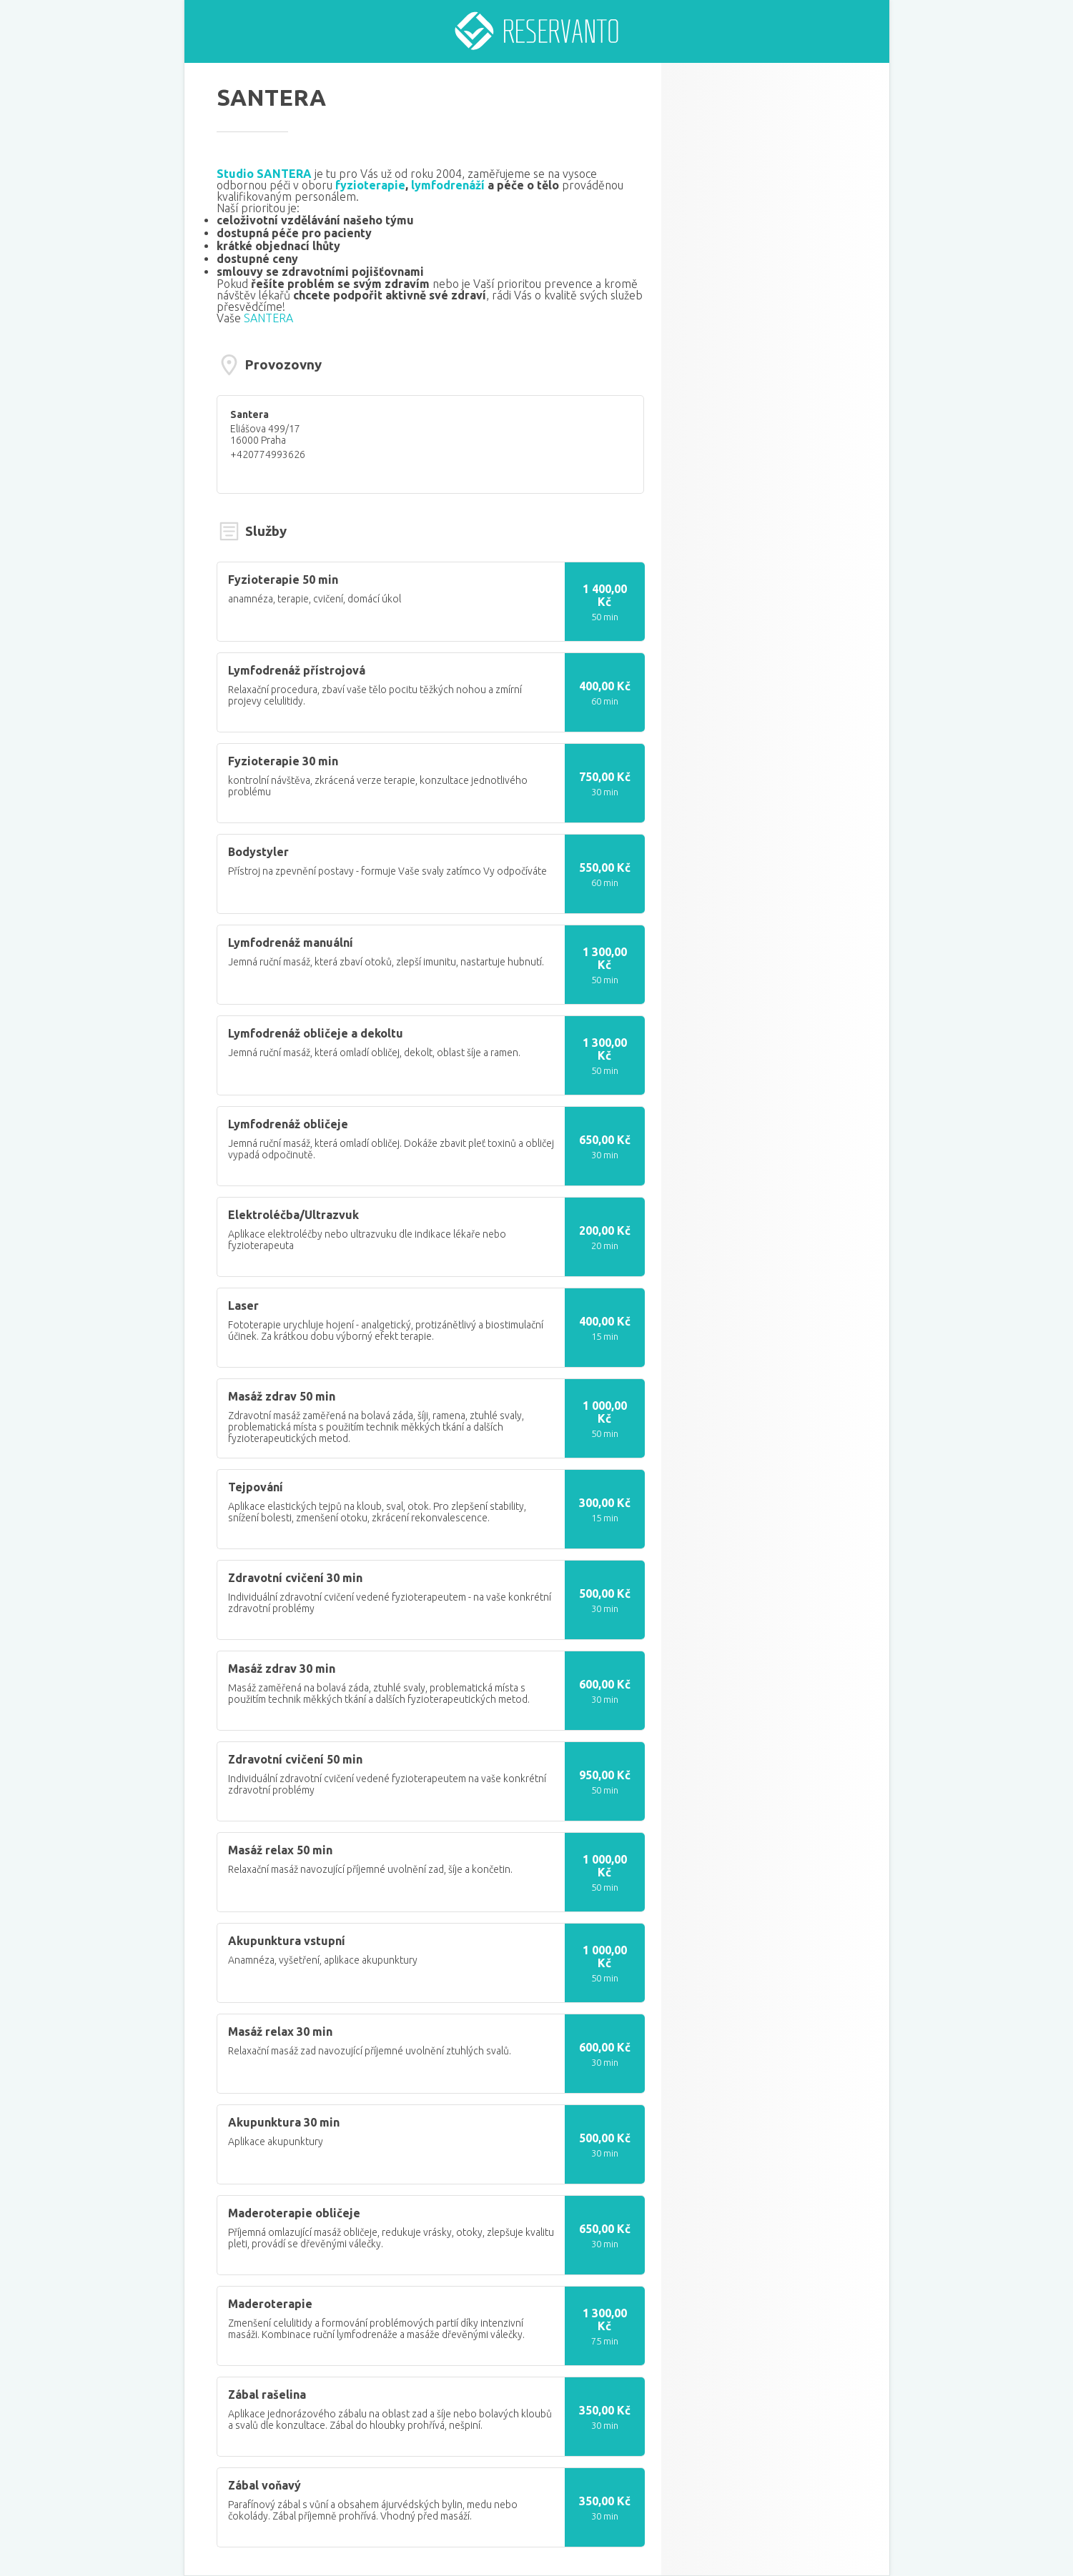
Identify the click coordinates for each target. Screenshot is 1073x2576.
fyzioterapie (370, 185)
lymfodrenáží (448, 185)
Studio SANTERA (264, 173)
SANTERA (268, 318)
